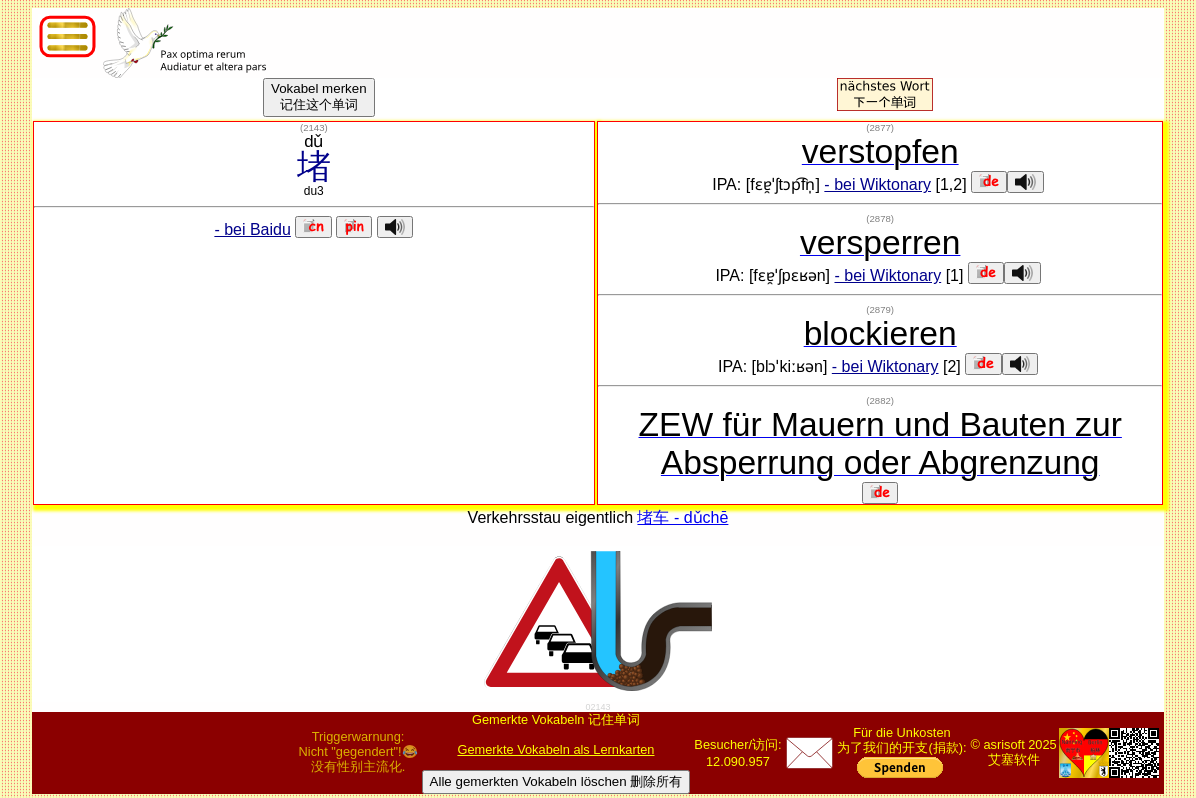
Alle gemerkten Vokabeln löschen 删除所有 (556, 781)
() (314, 127)
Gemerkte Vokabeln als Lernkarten (555, 749)
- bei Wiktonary (877, 184)
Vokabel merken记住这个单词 (319, 96)
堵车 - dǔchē (682, 517)
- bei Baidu (252, 229)
